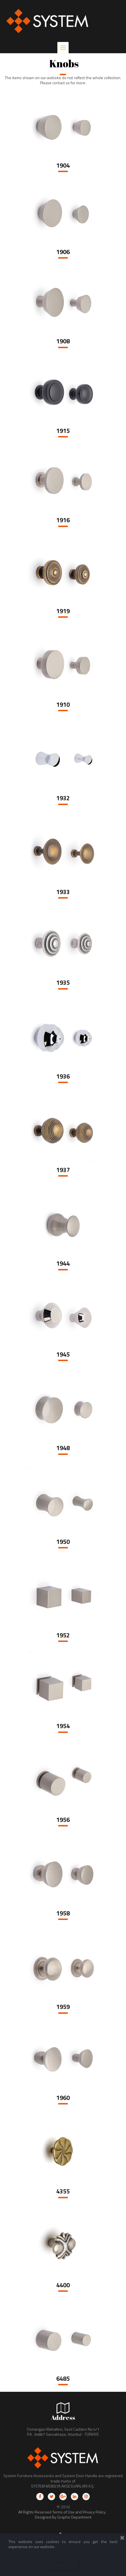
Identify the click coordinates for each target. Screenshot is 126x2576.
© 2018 (63, 2507)
